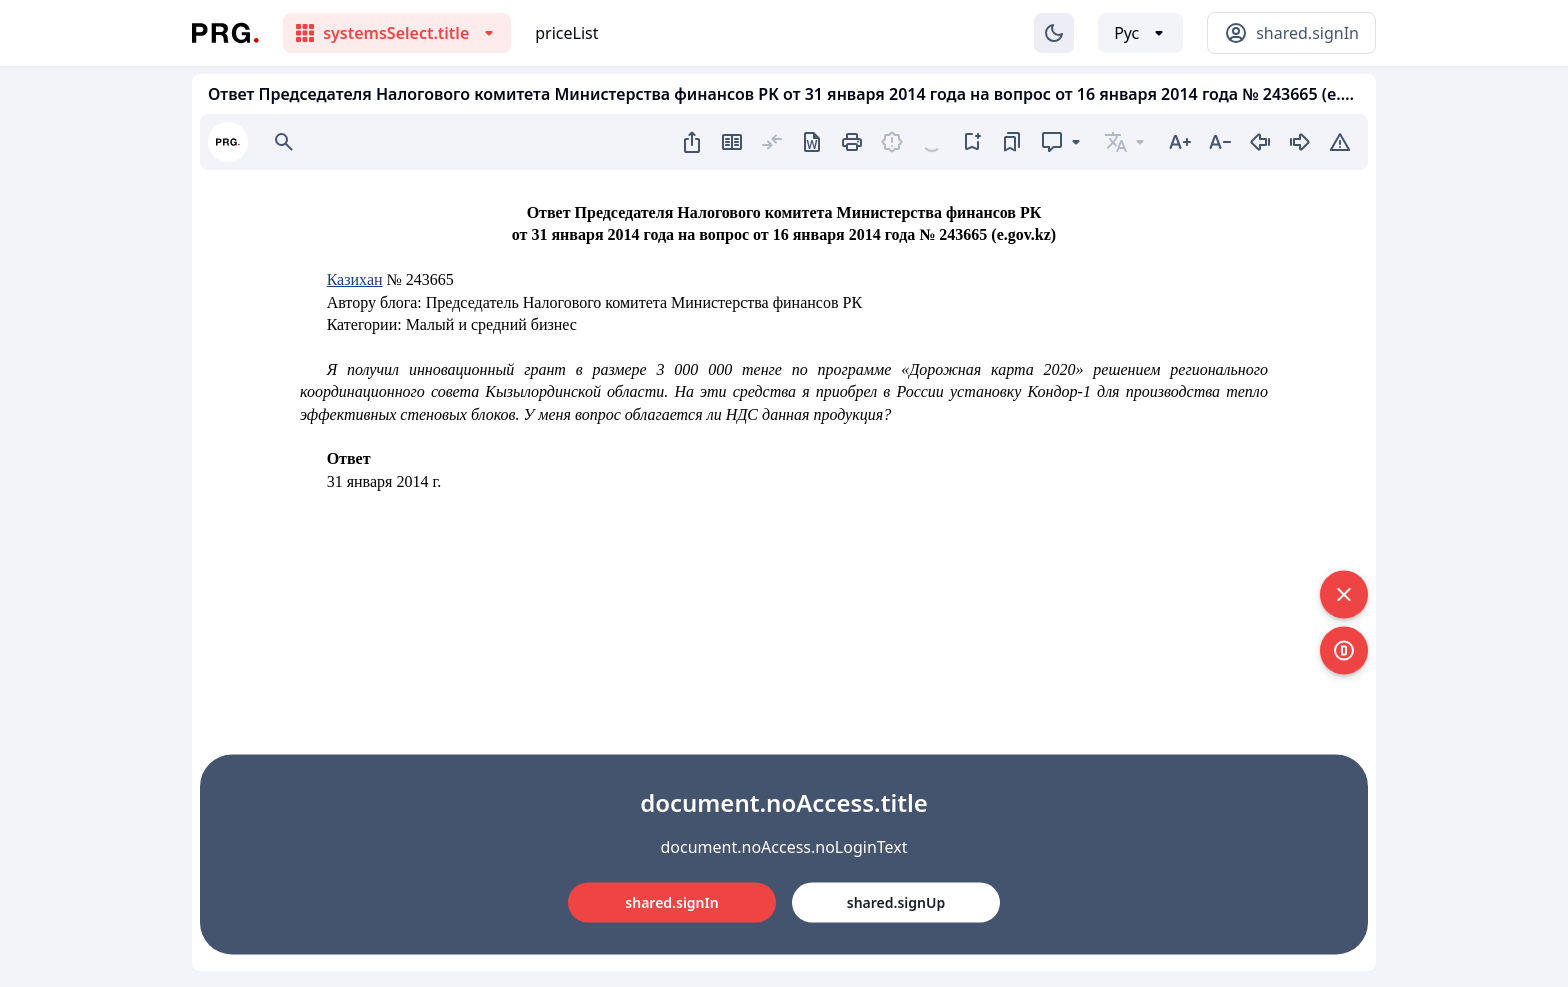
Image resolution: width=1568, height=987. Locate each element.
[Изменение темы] (1054, 33)
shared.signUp (896, 902)
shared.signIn (671, 902)
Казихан (355, 279)
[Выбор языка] (1140, 33)
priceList (566, 33)
